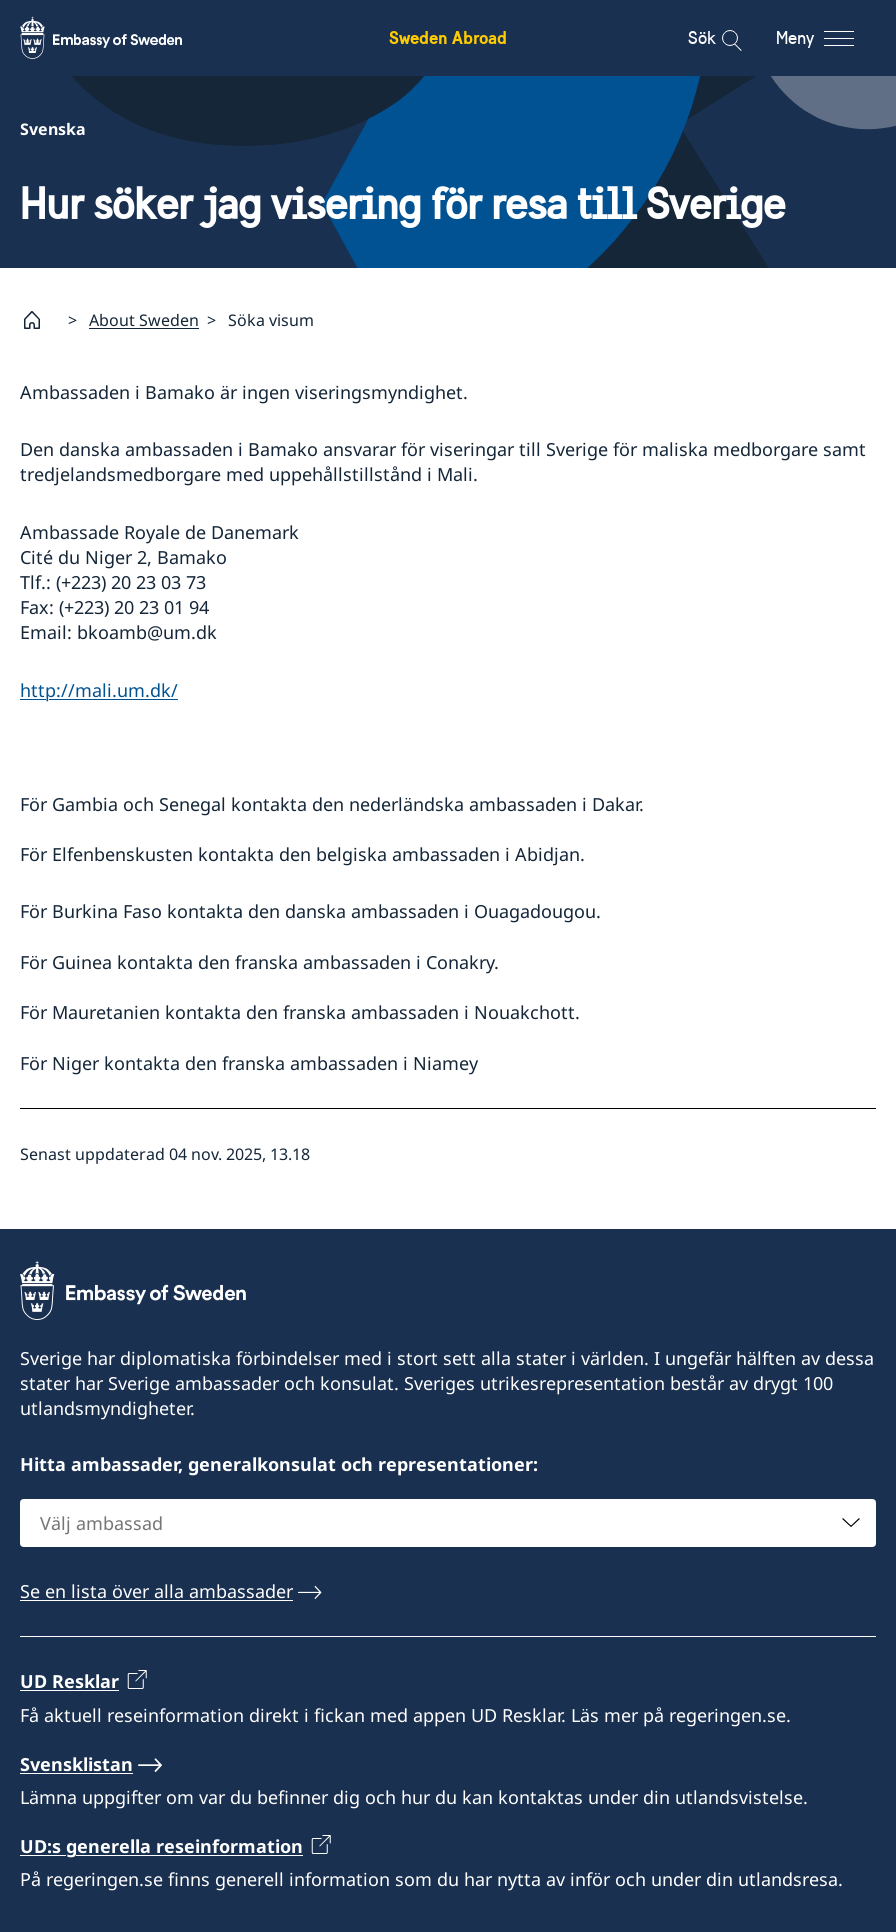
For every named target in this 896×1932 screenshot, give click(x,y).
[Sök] (718, 38)
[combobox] (448, 1523)
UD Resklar (69, 1681)
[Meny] (833, 38)
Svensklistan (76, 1764)
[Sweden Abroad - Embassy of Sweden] (120, 38)
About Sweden (144, 320)
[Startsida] (40, 320)
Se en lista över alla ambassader (156, 1591)
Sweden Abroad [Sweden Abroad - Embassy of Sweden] (448, 37)
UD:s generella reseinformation (161, 1846)
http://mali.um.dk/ (99, 690)
